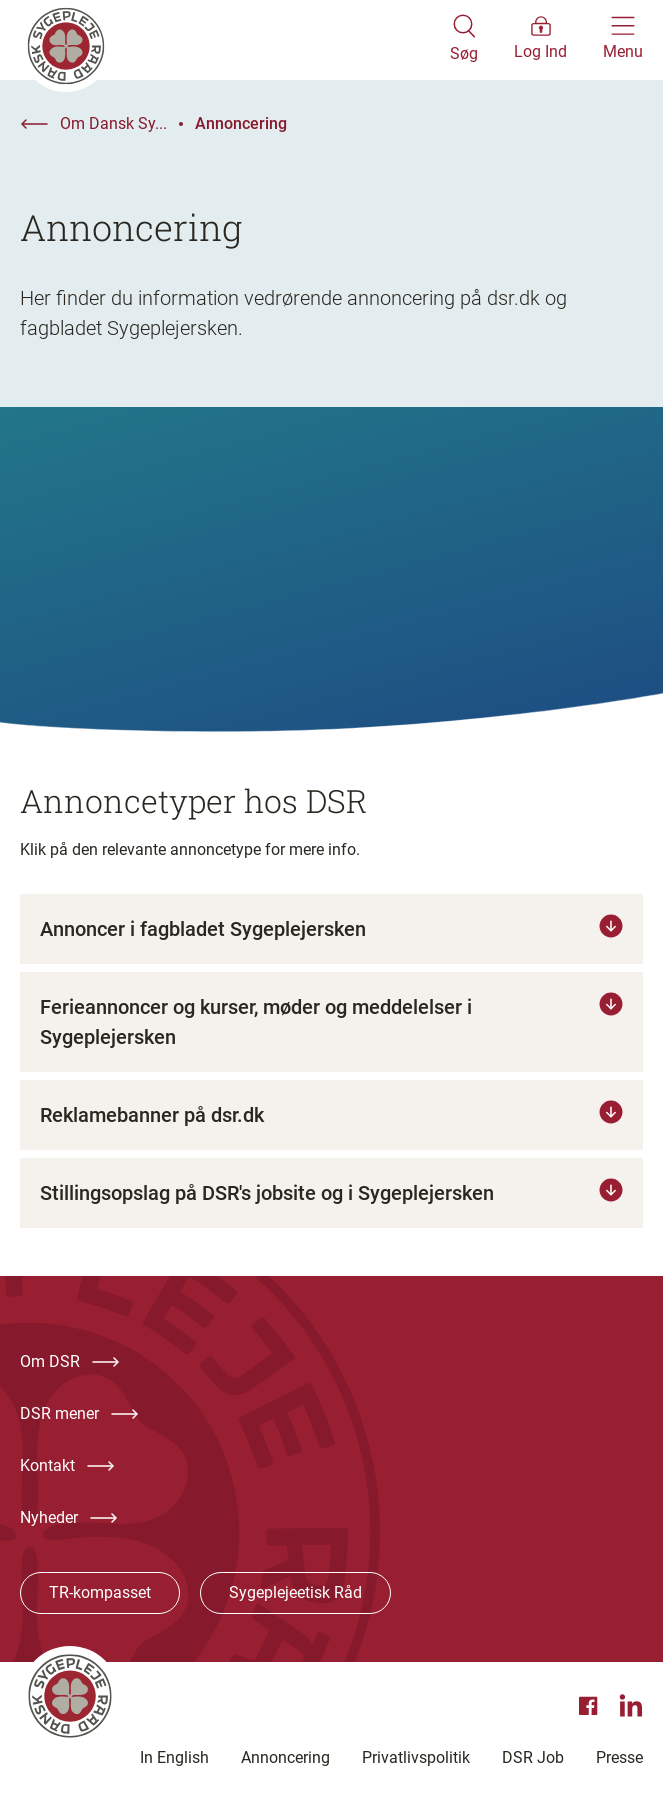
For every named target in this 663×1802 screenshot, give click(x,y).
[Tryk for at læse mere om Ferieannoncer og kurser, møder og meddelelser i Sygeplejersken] (331, 1022)
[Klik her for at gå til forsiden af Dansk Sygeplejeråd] (235, 40)
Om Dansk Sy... (113, 123)
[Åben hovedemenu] (623, 40)
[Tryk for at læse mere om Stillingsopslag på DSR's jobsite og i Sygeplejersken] (331, 1193)
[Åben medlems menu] (540, 40)
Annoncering (241, 123)
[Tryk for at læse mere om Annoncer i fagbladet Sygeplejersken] (331, 929)
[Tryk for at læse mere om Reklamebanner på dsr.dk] (331, 1115)
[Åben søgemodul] (464, 40)
